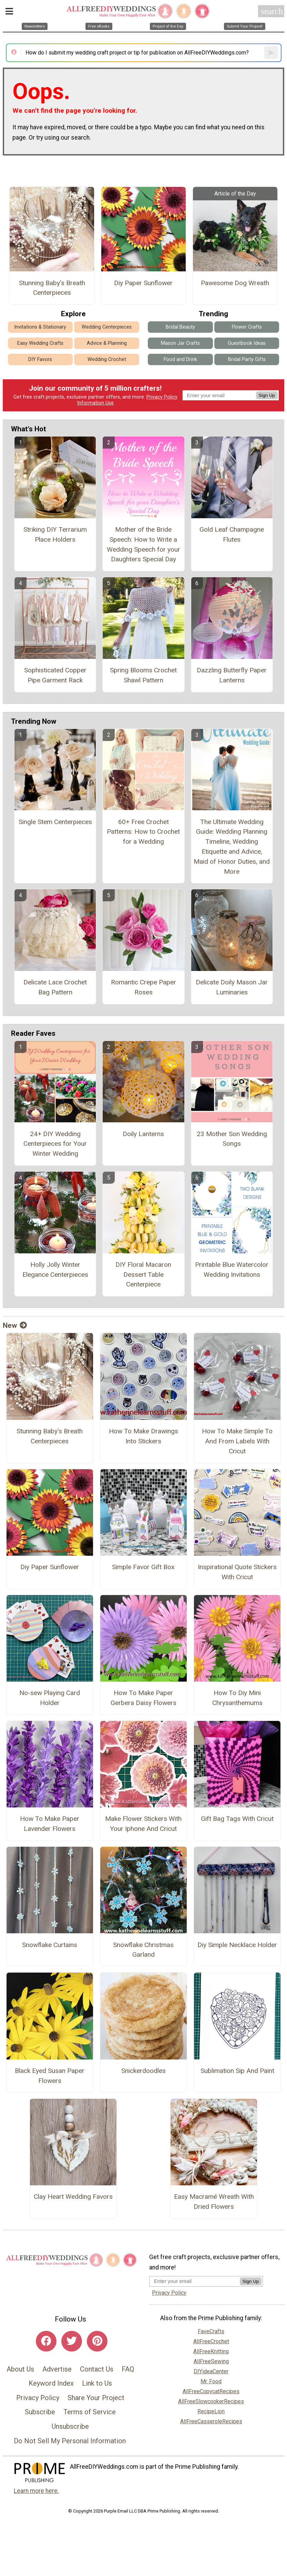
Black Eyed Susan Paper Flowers (49, 2076)
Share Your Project (96, 2398)
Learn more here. (36, 2490)
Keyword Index (51, 2383)
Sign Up (267, 395)
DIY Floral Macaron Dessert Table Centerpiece (143, 1275)
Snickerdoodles (143, 2071)
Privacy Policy (161, 397)
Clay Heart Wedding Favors (73, 2197)
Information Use (95, 403)
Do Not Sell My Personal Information (70, 2441)
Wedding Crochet (107, 359)
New (15, 1325)
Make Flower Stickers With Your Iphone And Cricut (143, 1824)
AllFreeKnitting (211, 2351)
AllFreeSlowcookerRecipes (211, 2401)
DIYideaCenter (211, 2371)
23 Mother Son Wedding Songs (232, 1139)
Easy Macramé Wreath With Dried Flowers (214, 2202)
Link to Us (97, 2383)
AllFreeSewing (211, 2361)
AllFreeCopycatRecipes (211, 2391)
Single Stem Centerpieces (55, 822)
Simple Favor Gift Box (143, 1567)
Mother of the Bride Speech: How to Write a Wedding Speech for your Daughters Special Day (143, 544)
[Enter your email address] (194, 2281)
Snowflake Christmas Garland (143, 1950)
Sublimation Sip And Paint (237, 2071)
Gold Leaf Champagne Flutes (231, 534)
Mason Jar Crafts (180, 343)
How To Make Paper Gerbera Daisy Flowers (143, 1698)
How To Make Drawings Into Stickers (143, 1436)
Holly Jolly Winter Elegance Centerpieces (55, 1270)
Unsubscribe (70, 2426)
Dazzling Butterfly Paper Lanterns (232, 675)
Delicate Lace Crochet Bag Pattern (55, 987)
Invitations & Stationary (40, 327)
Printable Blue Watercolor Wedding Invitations (231, 1270)
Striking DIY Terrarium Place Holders (55, 534)
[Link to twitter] (71, 2341)
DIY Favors (40, 359)
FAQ (128, 2369)
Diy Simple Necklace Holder (237, 1945)
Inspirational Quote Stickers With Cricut (237, 1572)
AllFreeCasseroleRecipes (211, 2421)
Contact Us (96, 2369)
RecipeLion (211, 2411)
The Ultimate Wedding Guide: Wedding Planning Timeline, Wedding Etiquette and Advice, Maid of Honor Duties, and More (232, 846)
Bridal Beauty (180, 327)
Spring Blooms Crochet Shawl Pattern (143, 675)
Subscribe (40, 2412)
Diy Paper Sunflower (143, 283)
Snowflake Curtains (49, 1945)
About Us (20, 2369)
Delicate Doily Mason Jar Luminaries (232, 987)
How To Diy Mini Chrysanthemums (237, 1698)
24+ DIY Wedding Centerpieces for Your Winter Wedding (55, 1144)
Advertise (57, 2369)
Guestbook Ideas (247, 343)
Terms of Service (89, 2412)
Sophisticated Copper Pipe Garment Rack (55, 675)
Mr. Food (211, 2381)
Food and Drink (180, 359)
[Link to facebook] (46, 2341)
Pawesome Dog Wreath (235, 283)
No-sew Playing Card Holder (49, 1698)
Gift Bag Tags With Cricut (237, 1819)
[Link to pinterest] (97, 2341)
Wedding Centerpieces (107, 327)
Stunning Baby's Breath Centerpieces (52, 288)
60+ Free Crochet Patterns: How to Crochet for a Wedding (143, 832)
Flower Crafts (247, 327)
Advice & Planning (107, 343)
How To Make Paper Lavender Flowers (49, 1824)
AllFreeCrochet (211, 2341)
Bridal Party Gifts (247, 359)
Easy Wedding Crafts (40, 343)
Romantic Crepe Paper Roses (143, 987)
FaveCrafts (211, 2331)
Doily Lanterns (143, 1134)
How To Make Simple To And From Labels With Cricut (237, 1441)
